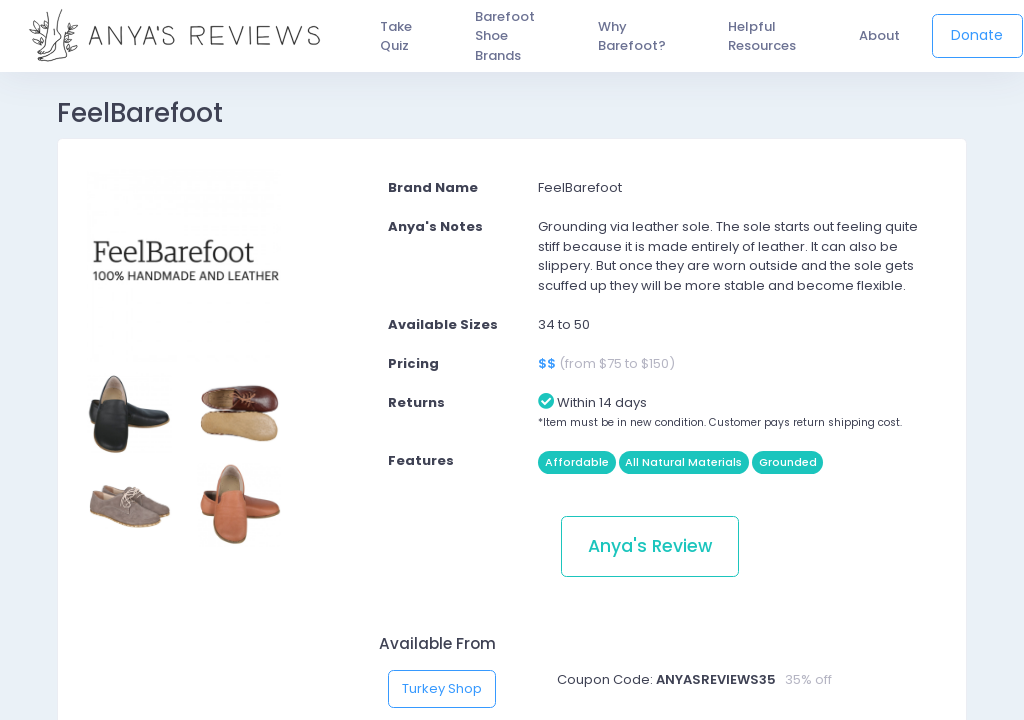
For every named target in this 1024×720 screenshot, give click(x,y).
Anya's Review (650, 546)
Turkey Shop (442, 688)
